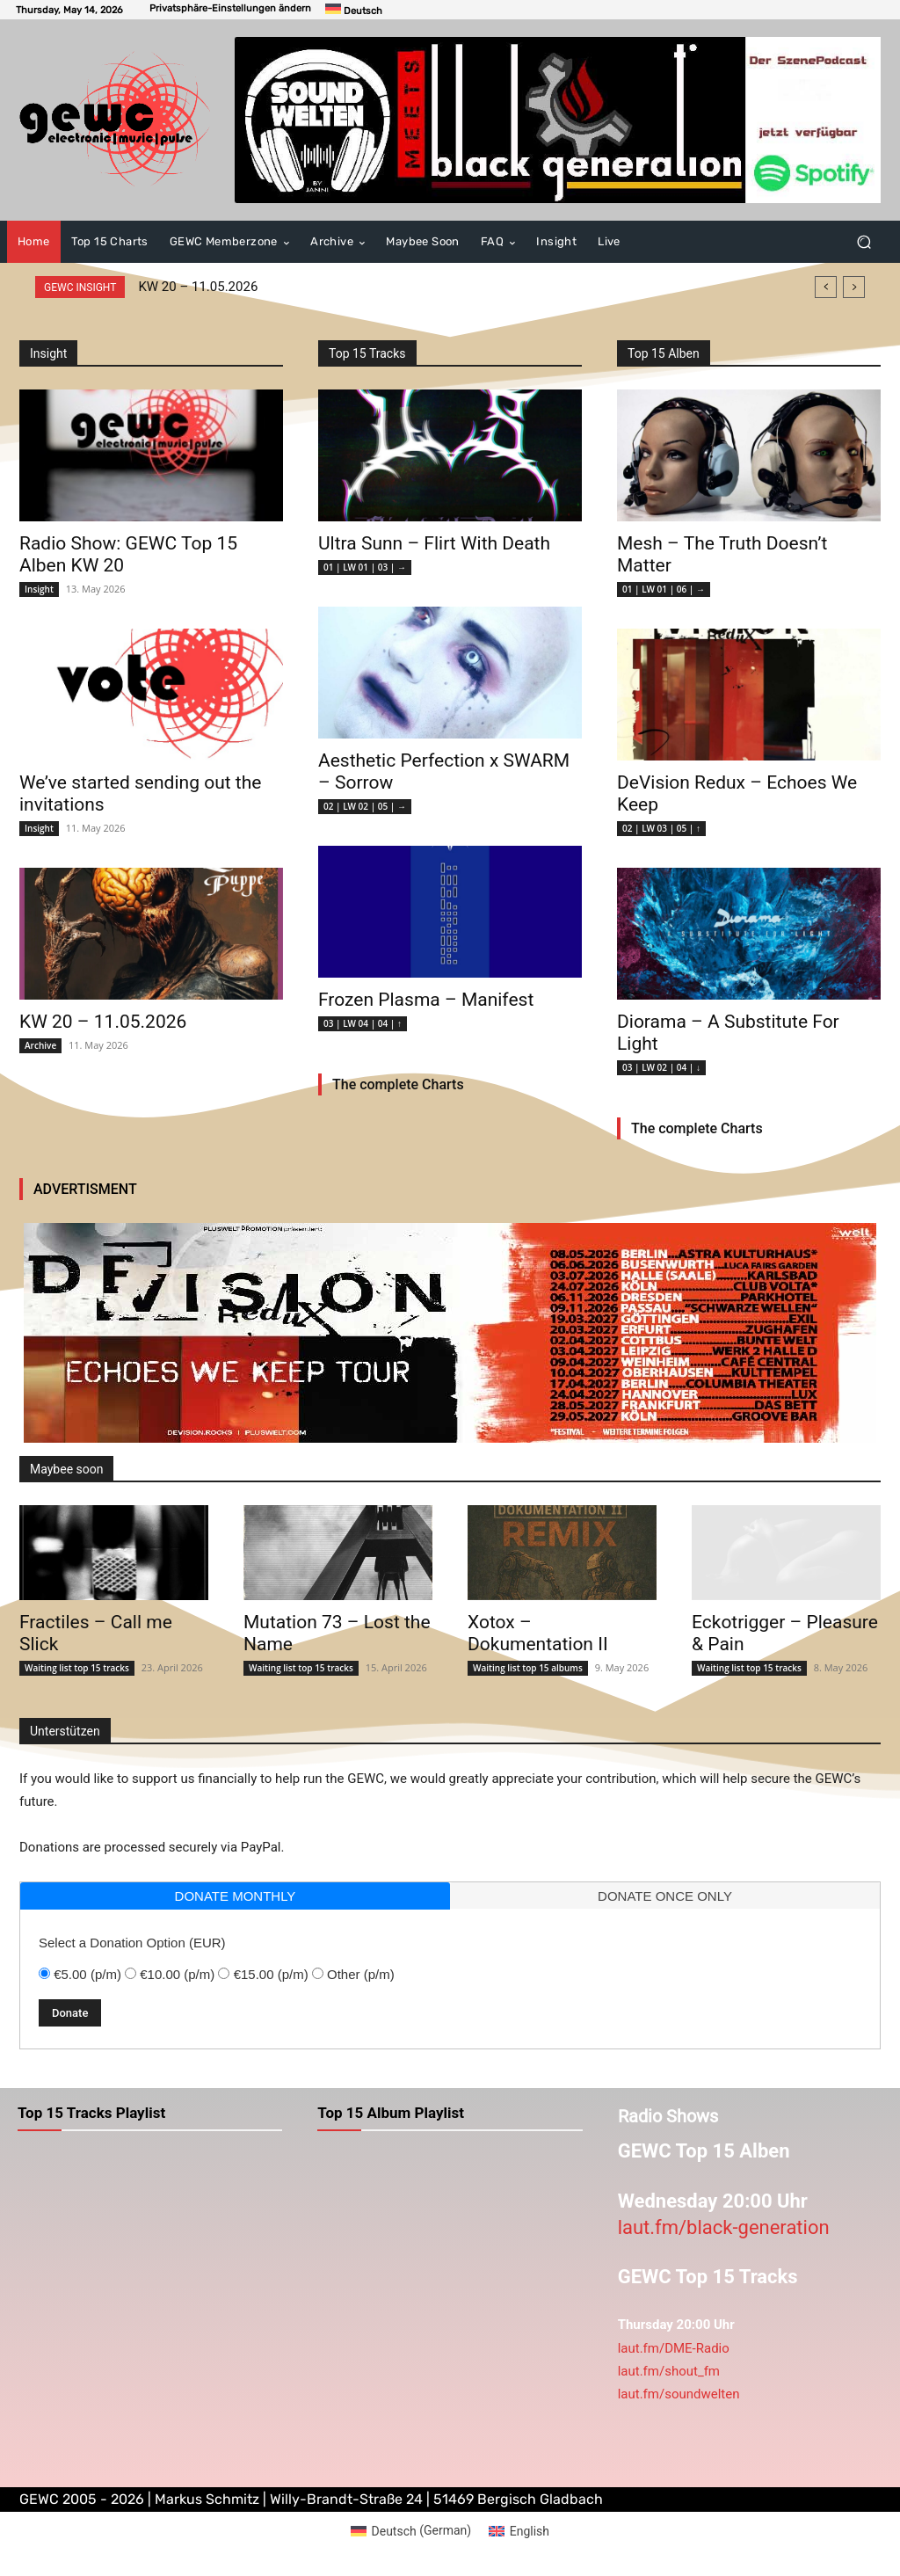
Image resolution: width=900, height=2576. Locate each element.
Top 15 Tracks (367, 353)
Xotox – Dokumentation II (538, 1633)
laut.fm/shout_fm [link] (669, 2371)
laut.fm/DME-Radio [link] (673, 2348)
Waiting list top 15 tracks (77, 1668)
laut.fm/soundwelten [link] (679, 2394)
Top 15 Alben (664, 353)
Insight (39, 589)
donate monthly (235, 1895)
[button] (230, 8)
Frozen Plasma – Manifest (425, 999)
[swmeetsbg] (558, 120)
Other (361, 1974)
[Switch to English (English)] (519, 2530)
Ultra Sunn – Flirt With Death (434, 543)
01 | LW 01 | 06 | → (663, 589)
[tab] (235, 1896)
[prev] (826, 287)
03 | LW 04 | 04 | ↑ (362, 1023)
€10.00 (177, 1974)
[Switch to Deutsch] (353, 10)
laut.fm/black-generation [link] (724, 2227)
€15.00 (271, 1974)
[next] (854, 287)
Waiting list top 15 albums (528, 1668)
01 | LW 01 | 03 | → (364, 567)
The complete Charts (398, 1084)
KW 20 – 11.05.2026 (198, 287)
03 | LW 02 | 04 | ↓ (661, 1067)
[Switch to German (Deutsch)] (411, 2530)
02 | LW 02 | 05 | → (364, 806)
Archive (40, 1045)
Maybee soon (66, 1469)
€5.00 (87, 1974)
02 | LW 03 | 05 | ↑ (661, 828)
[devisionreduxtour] (450, 1333)
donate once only (665, 1895)
